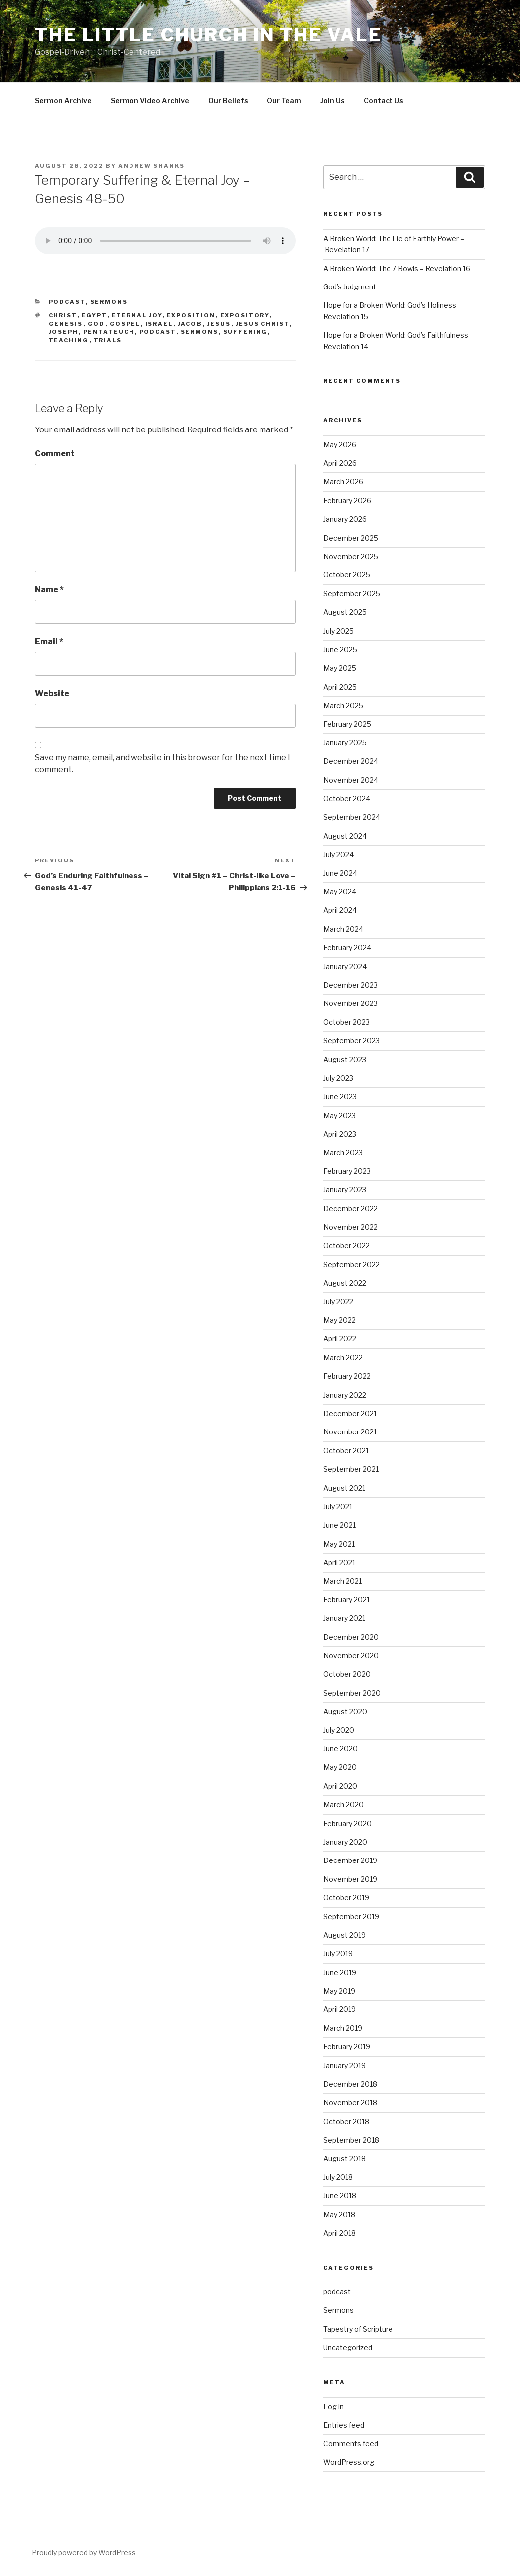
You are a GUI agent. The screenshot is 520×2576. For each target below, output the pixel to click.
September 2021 (351, 1469)
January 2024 (345, 966)
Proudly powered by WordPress (84, 2552)
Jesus (219, 323)
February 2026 (347, 500)
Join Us (332, 100)
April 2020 (340, 1786)
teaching (69, 340)
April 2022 (339, 1338)
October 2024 (346, 798)
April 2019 (339, 2009)
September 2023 (351, 1040)
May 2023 (339, 1115)
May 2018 (339, 2214)
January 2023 (344, 1189)
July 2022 (338, 1301)
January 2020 (345, 1842)
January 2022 (344, 1395)
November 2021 (350, 1432)
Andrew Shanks (151, 165)
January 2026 (345, 519)
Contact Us (383, 100)
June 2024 (340, 873)
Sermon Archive (63, 100)
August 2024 (345, 836)
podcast (67, 301)
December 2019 (350, 1860)
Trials (108, 340)
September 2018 (351, 2140)
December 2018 (350, 2084)
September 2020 (352, 1693)
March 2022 (343, 1357)
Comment (55, 453)
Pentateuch (109, 331)
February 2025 (347, 724)
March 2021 (342, 1581)
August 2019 (344, 1935)
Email (49, 641)
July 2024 (338, 854)
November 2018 (350, 2102)
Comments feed (350, 2443)
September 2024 (351, 817)
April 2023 (339, 1134)
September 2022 (351, 1264)
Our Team (284, 100)
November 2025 (350, 556)
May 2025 (339, 668)
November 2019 (350, 1879)
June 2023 (340, 1096)
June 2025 (340, 649)
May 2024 (339, 891)
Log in (333, 2406)
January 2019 (344, 2065)
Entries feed (343, 2425)
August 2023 (344, 1059)
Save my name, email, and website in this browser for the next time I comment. (162, 763)
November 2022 (350, 1227)
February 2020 (347, 1823)
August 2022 (344, 1283)
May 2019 (339, 1991)
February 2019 (346, 2046)
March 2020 (343, 1804)
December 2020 (351, 1637)
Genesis (66, 323)
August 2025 (345, 612)
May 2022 (339, 1320)
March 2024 (343, 929)
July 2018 (338, 2177)
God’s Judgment (349, 287)
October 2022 (346, 1245)
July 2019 (338, 1953)
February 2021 (346, 1599)
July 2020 (338, 1730)
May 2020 (340, 1767)
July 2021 (337, 1506)
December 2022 (350, 1208)
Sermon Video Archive (150, 100)
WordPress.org (348, 2462)
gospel (125, 323)
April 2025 (340, 687)
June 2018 (339, 2195)
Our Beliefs (228, 100)
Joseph (64, 331)
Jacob (190, 323)
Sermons (109, 301)
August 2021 (344, 1488)
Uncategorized (347, 2347)
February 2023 (347, 1171)
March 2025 (343, 705)
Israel (159, 323)
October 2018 (346, 2121)
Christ (63, 315)
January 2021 (344, 1618)
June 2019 (339, 1972)
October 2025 (346, 575)
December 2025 (350, 538)
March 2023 (343, 1152)
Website (52, 693)
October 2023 (346, 1022)
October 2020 (347, 1674)
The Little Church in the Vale (208, 35)
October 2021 (346, 1450)
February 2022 (347, 1376)
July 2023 (338, 1078)
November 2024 (350, 780)
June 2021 (339, 1525)
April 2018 (339, 2233)
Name (49, 589)
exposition (191, 315)
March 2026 (343, 481)
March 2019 (342, 2028)
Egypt (94, 315)
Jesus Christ (263, 323)
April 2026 (340, 463)
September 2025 (351, 593)
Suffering (245, 331)
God (96, 323)
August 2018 (344, 2158)
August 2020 (345, 1711)
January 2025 (345, 742)
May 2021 (339, 1544)
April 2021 (339, 1562)
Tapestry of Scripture (358, 2329)
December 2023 (350, 985)
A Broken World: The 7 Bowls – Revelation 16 (396, 268)
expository (244, 315)
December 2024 (350, 761)
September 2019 (351, 1916)
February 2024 (347, 947)
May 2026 (339, 444)
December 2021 (350, 1413)
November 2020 (351, 1655)
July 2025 (338, 631)
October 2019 (346, 1897)
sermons (200, 331)
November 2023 (350, 1003)
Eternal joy (137, 315)
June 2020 (340, 1748)
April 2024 (340, 910)
